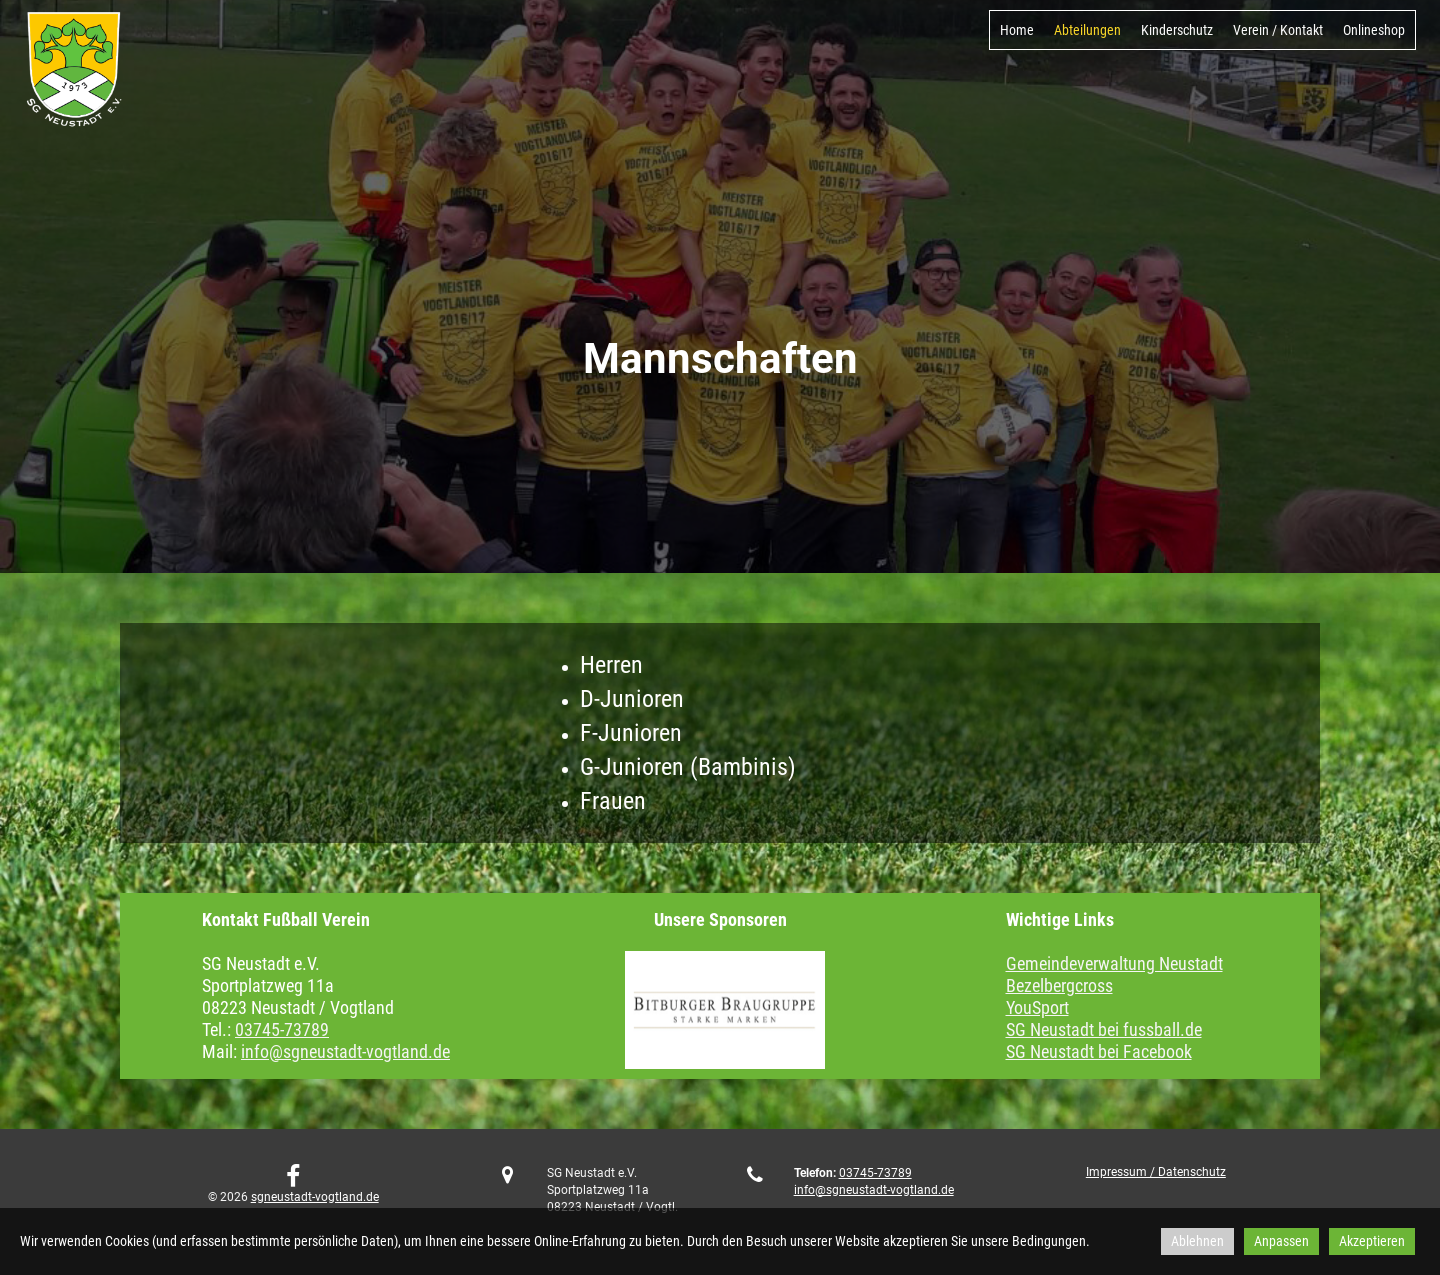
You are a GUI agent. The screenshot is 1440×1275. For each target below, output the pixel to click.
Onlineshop (1374, 30)
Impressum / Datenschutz (1156, 1172)
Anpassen (1281, 1241)
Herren (611, 665)
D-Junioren (632, 699)
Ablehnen (1197, 1241)
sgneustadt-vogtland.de (315, 1197)
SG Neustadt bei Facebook (1099, 1051)
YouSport (1037, 1007)
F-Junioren (631, 733)
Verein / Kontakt (1278, 30)
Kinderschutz (1177, 30)
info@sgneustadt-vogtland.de (345, 1051)
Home (1017, 30)
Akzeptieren (1372, 1241)
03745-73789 (282, 1029)
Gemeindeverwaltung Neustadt (1114, 963)
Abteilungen (1087, 30)
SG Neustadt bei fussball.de (1104, 1029)
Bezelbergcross (1059, 985)
